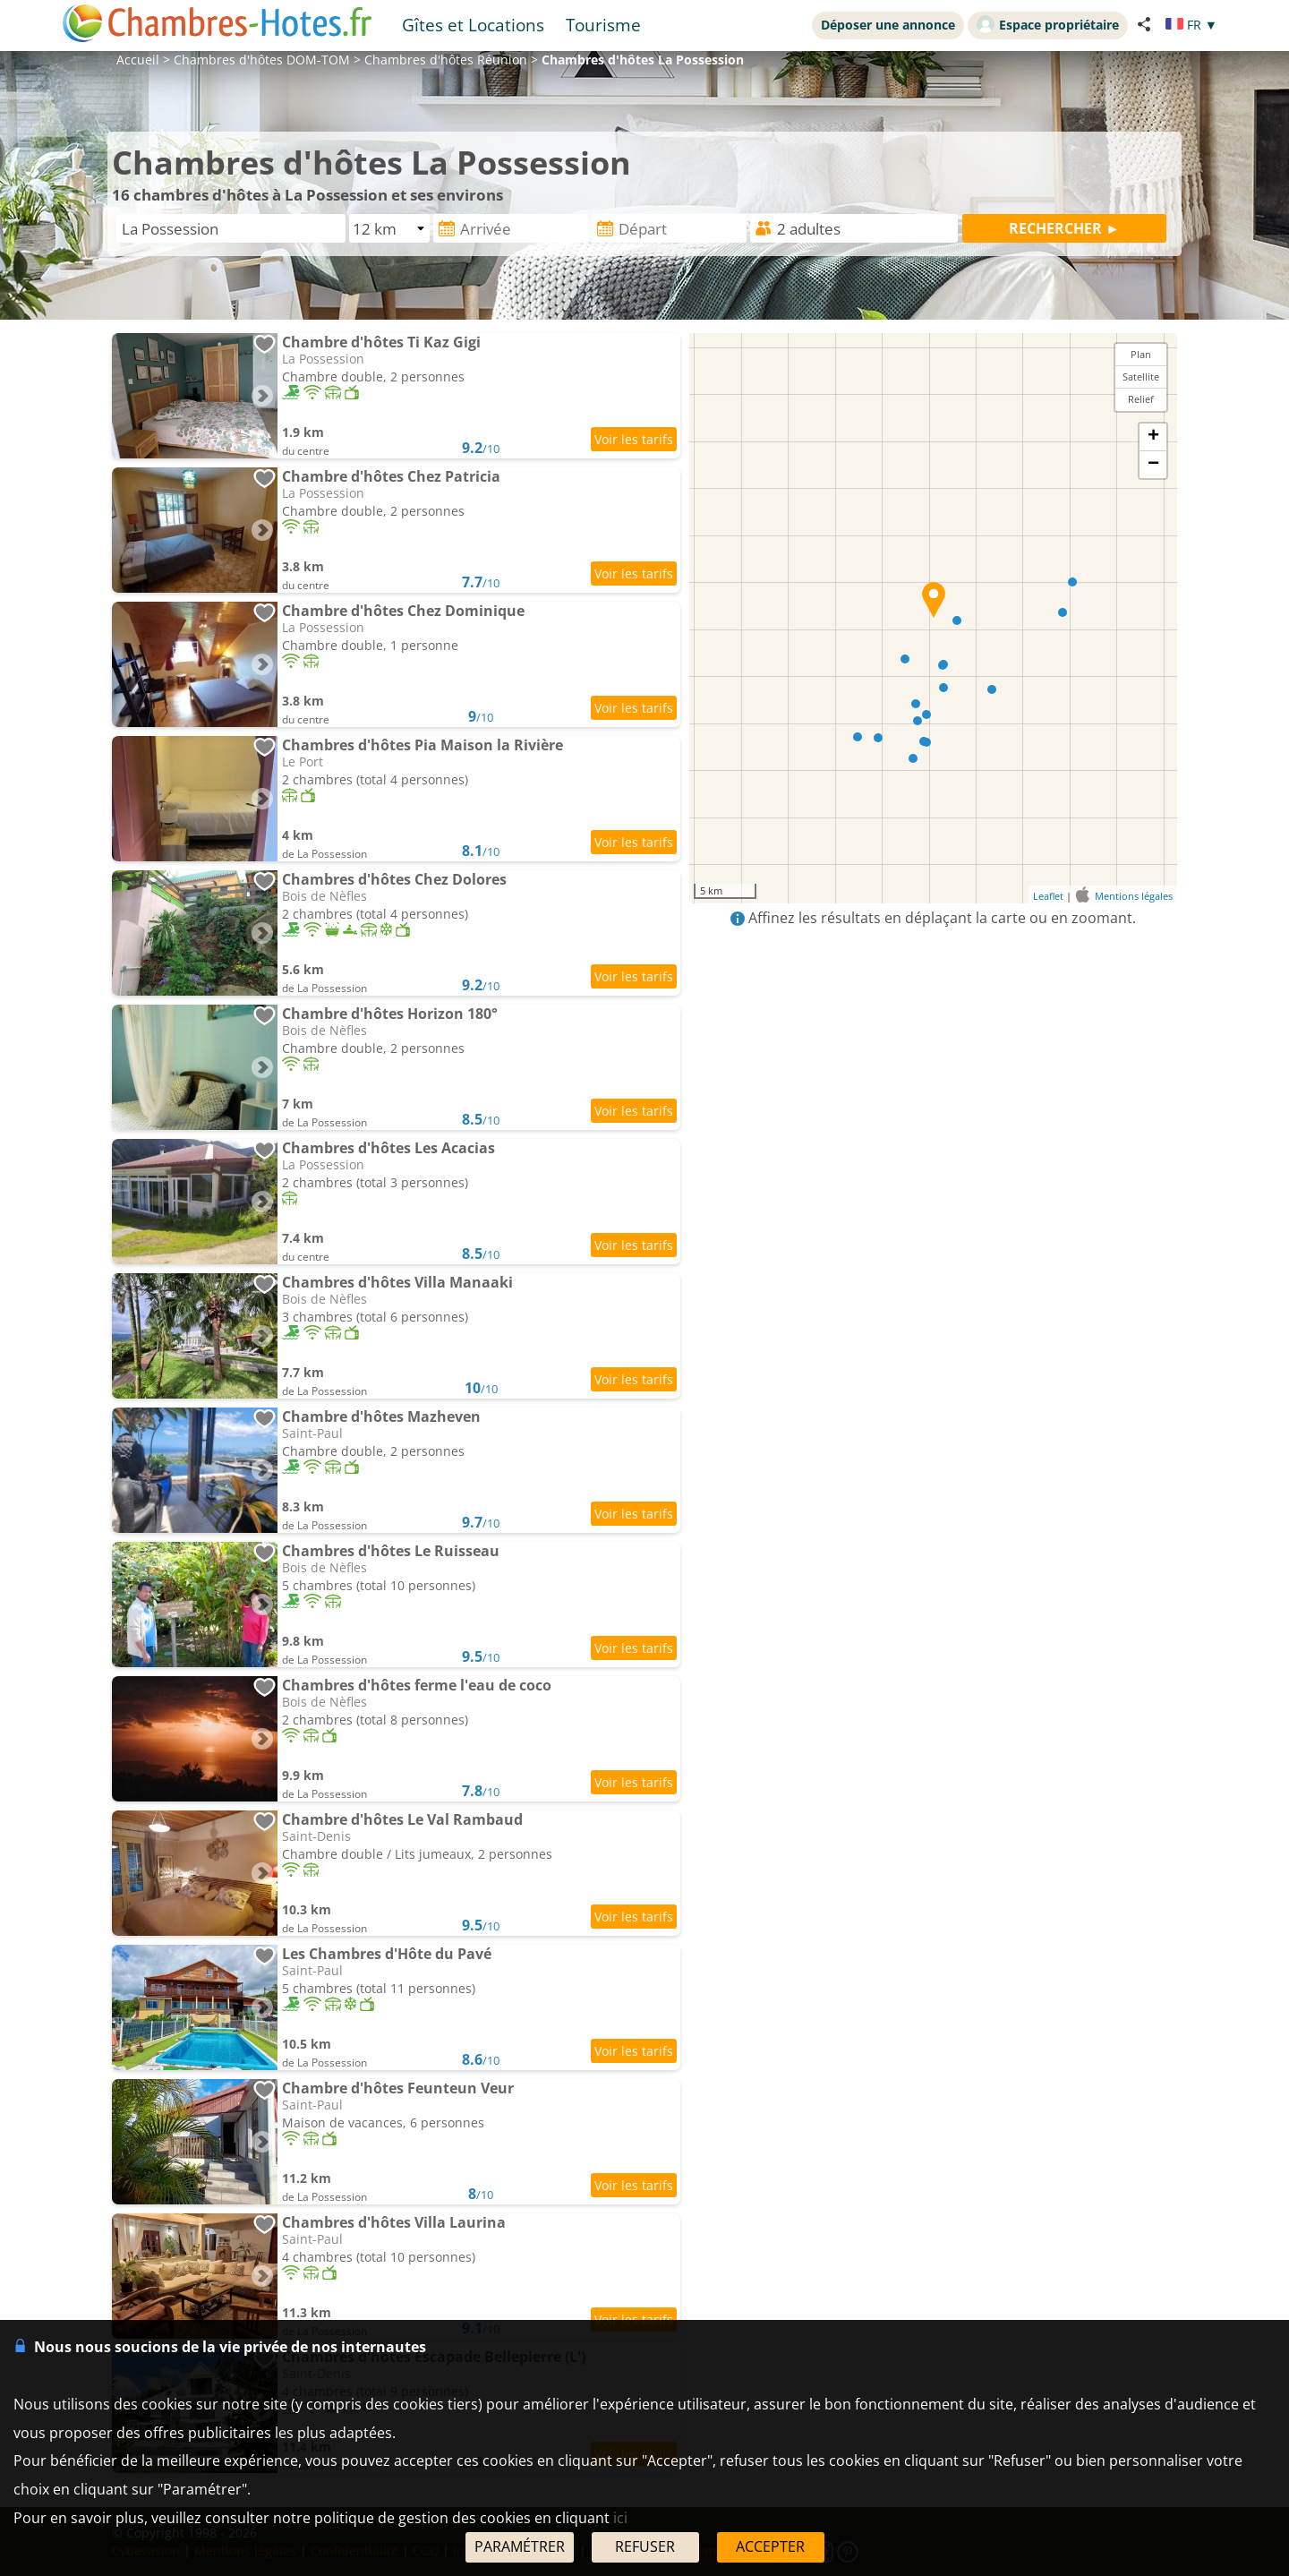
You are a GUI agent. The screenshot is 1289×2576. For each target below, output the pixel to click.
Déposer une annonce (888, 24)
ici (620, 2518)
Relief (1141, 399)
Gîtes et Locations (473, 24)
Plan (1141, 354)
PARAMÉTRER (519, 2546)
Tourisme (603, 24)
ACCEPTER (770, 2546)
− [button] (1153, 464)
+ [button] (1153, 437)
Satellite (1141, 376)
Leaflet (1048, 896)
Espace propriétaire (1048, 24)
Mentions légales (1134, 896)
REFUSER (645, 2546)
